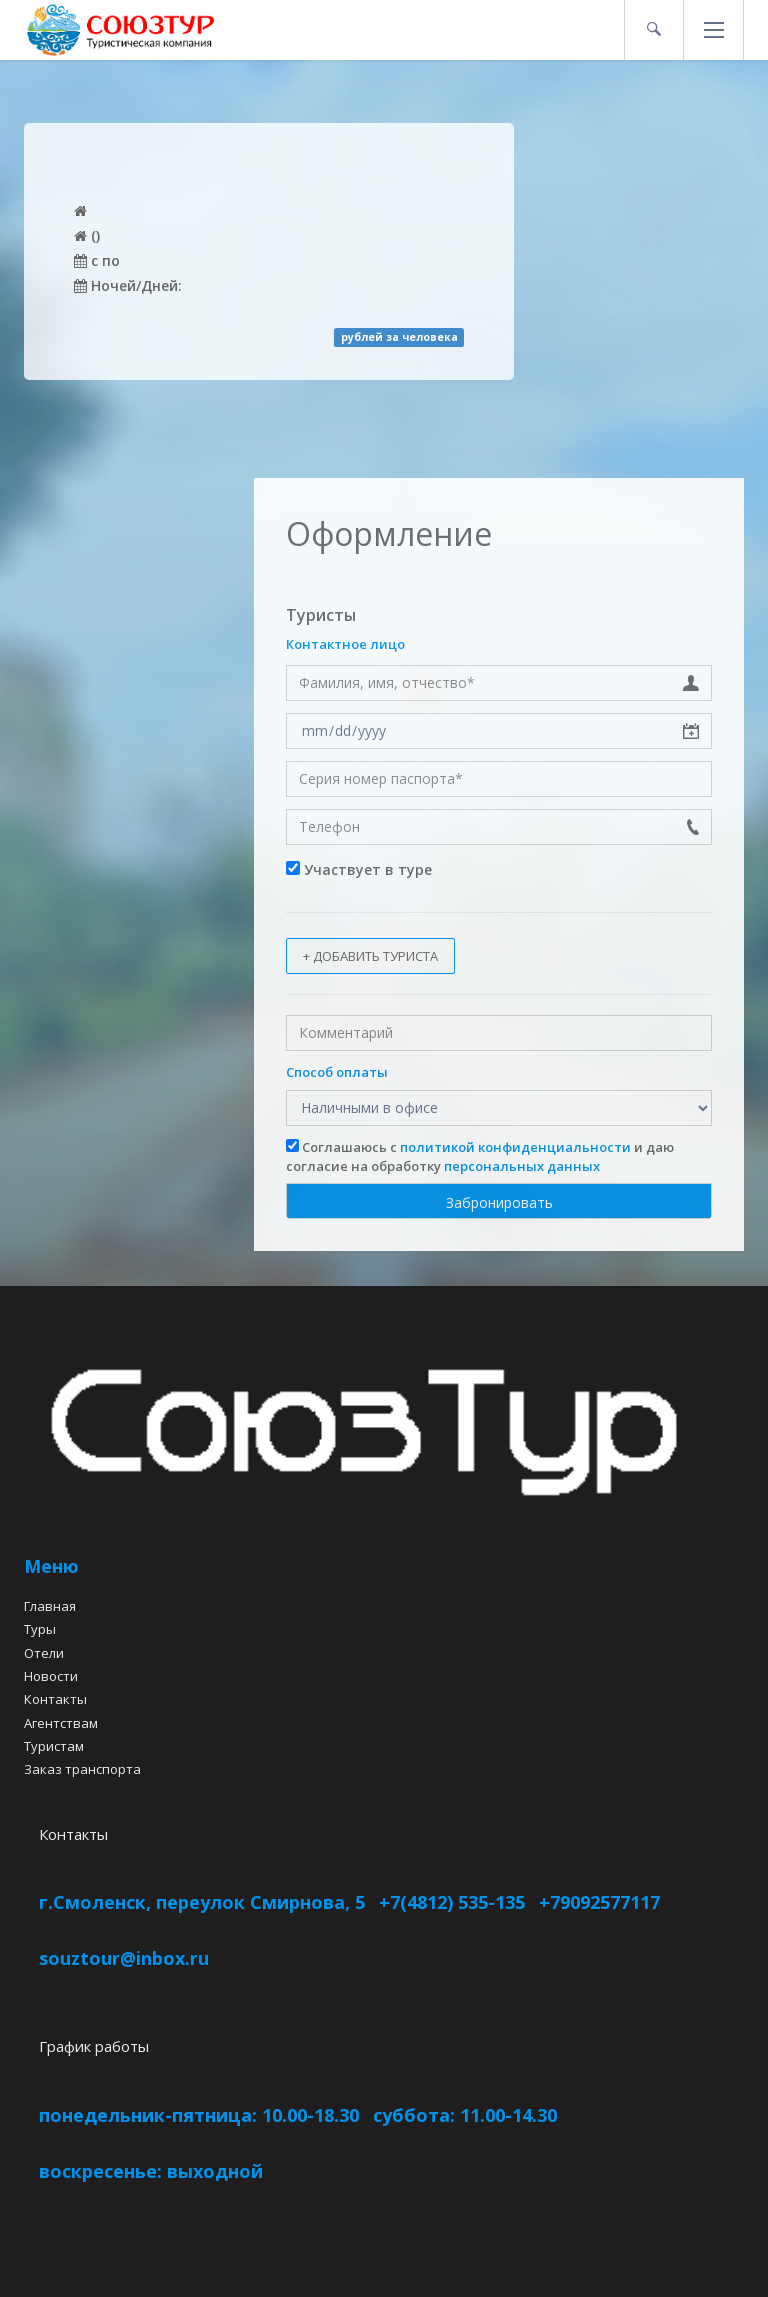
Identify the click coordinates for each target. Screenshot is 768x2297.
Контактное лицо (345, 644)
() (87, 235)
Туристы (321, 615)
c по (97, 260)
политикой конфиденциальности (515, 1147)
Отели (44, 1653)
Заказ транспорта (82, 1769)
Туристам (54, 1746)
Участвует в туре (359, 869)
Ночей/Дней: (128, 285)
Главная (50, 1606)
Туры (40, 1629)
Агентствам (61, 1723)
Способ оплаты (337, 1072)
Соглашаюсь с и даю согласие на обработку (480, 1156)
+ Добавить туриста (370, 956)
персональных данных (522, 1166)
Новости (51, 1676)
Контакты (55, 1699)
